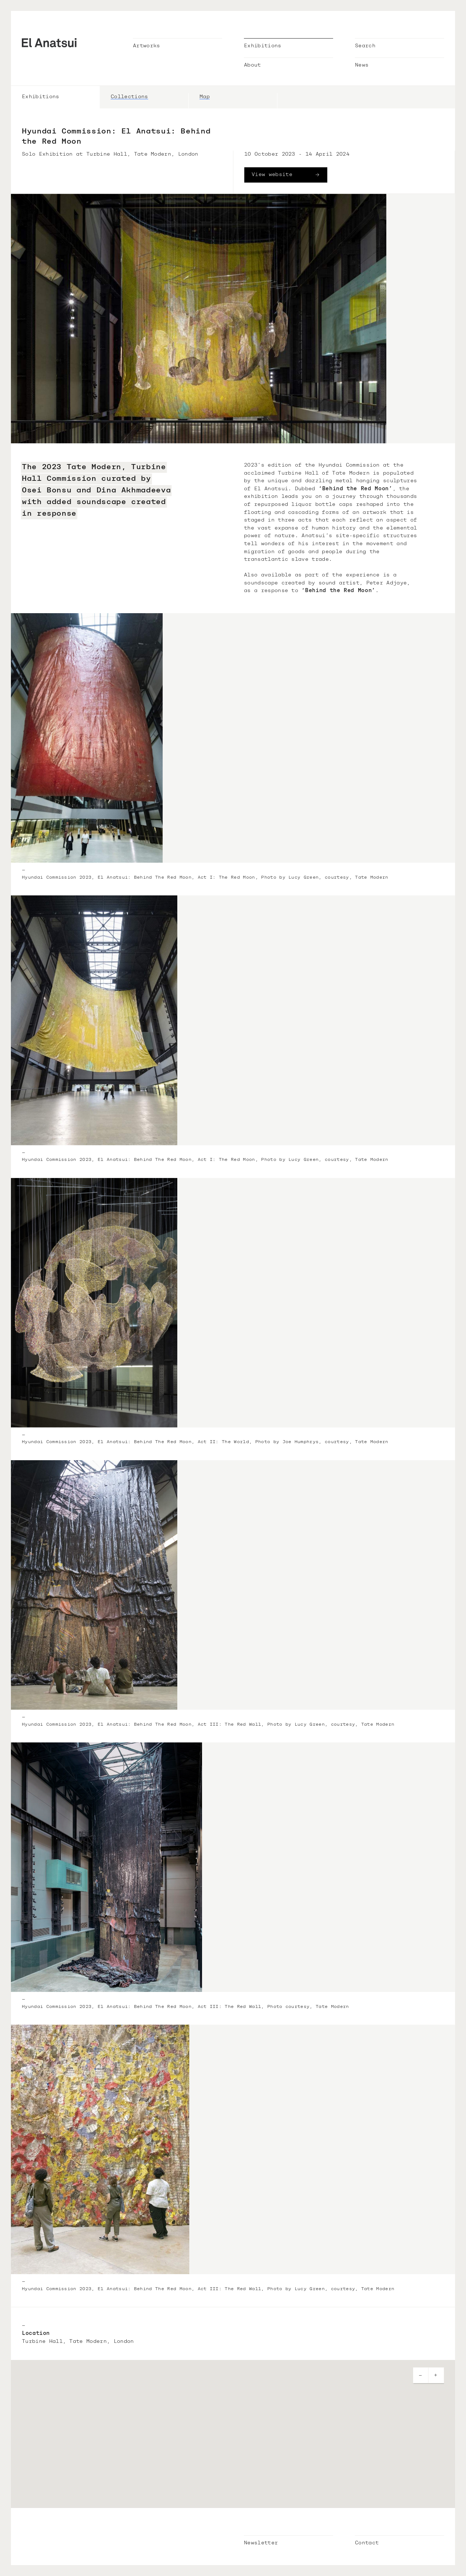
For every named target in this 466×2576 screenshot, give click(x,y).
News (361, 65)
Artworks (146, 46)
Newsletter (261, 2543)
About (252, 65)
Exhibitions (262, 46)
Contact (367, 2543)
